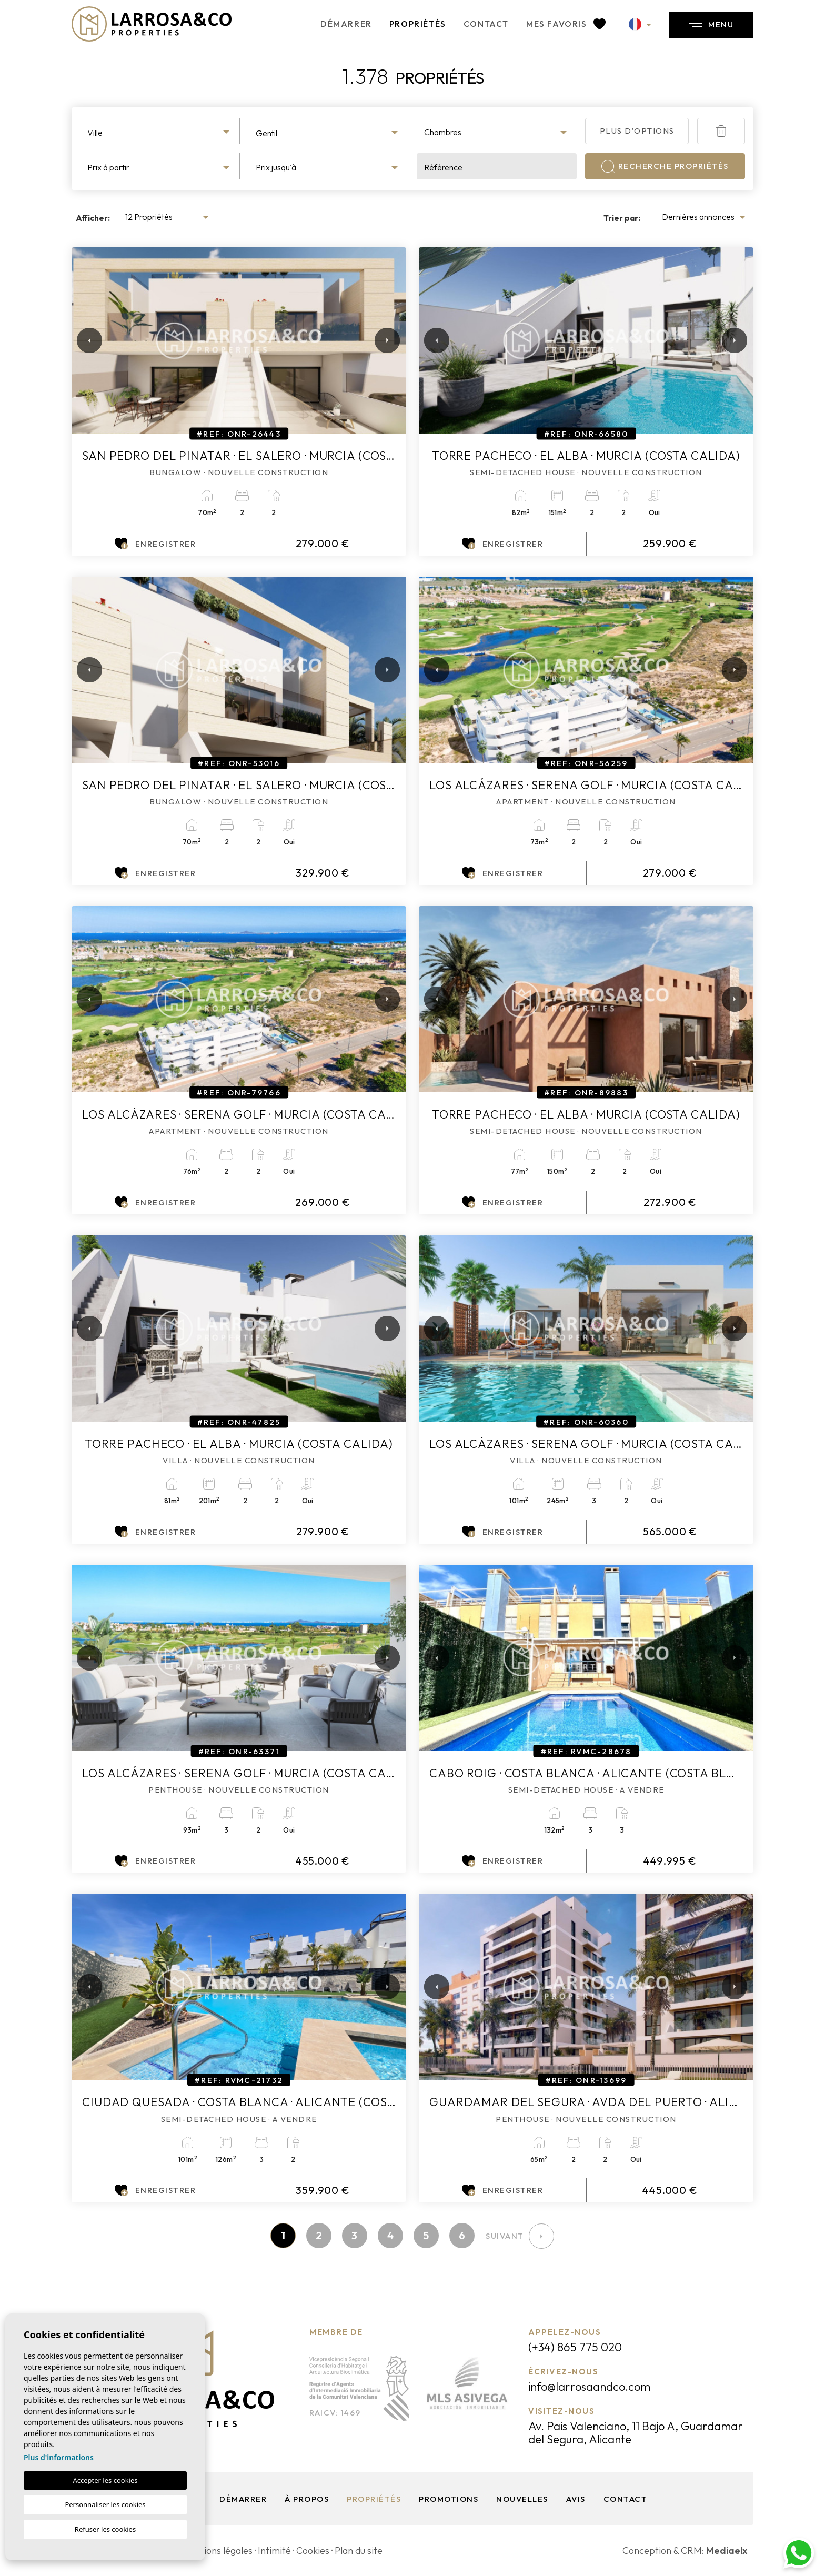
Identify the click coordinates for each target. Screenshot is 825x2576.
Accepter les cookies (105, 2480)
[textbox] (159, 132)
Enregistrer (155, 543)
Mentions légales (217, 2550)
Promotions (448, 2499)
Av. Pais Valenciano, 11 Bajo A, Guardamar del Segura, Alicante (635, 2433)
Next (385, 340)
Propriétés (417, 23)
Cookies (312, 2550)
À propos (307, 2499)
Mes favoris (566, 23)
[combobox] (160, 131)
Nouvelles (522, 2499)
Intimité (274, 2550)
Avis (576, 2499)
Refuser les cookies (105, 2529)
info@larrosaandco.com (589, 2386)
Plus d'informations (59, 2457)
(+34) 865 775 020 (575, 2347)
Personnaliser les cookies (105, 2504)
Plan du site (359, 2550)
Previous (82, 340)
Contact (486, 23)
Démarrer (346, 23)
